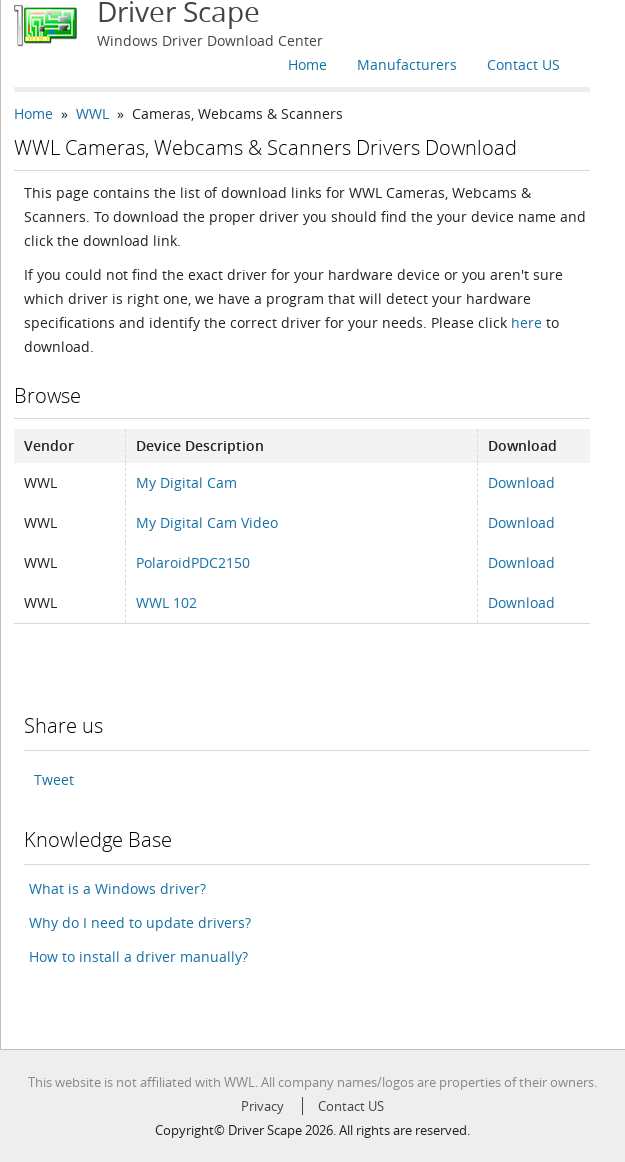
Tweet (54, 779)
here (526, 322)
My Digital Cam (186, 482)
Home (307, 64)
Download (521, 482)
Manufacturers (407, 64)
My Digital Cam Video (207, 522)
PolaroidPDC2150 (193, 562)
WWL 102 (166, 602)
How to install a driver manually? (138, 956)
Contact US (523, 64)
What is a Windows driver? (117, 888)
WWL (92, 113)
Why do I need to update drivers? (140, 922)
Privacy (262, 1106)
